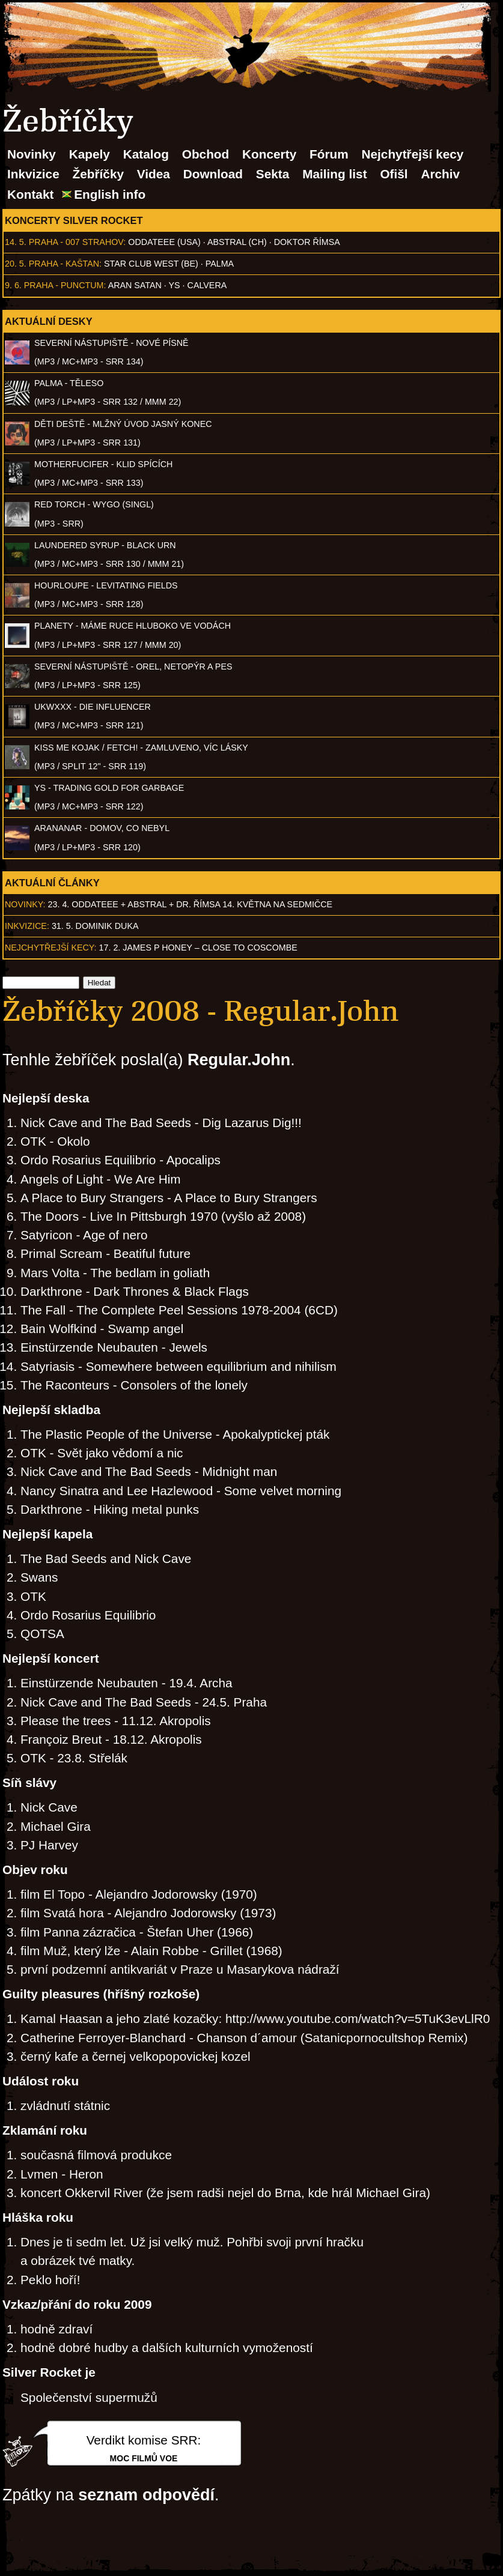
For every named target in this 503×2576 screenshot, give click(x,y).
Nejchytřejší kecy (412, 154)
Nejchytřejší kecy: (51, 947)
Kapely (89, 154)
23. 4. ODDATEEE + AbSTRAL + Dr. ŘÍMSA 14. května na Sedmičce (190, 904)
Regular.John (238, 1060)
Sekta (273, 174)
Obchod (206, 154)
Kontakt (30, 194)
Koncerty (269, 154)
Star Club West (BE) (151, 263)
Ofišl (393, 174)
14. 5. (15, 242)
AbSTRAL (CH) (237, 242)
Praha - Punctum (64, 285)
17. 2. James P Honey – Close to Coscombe (198, 947)
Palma (220, 263)
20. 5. (15, 263)
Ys (174, 285)
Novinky (31, 154)
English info (109, 194)
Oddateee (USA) (164, 242)
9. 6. (13, 285)
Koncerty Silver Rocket (74, 220)
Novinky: (25, 904)
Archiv (440, 174)
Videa (153, 174)
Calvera (207, 285)
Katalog (146, 154)
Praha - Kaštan (64, 263)
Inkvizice (33, 174)
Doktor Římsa (307, 242)
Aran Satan (135, 285)
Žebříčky (98, 174)
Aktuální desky (49, 321)
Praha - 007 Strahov (76, 242)
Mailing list (334, 174)
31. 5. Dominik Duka (95, 926)
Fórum (329, 154)
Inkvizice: (27, 926)
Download (213, 174)
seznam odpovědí (146, 2495)
